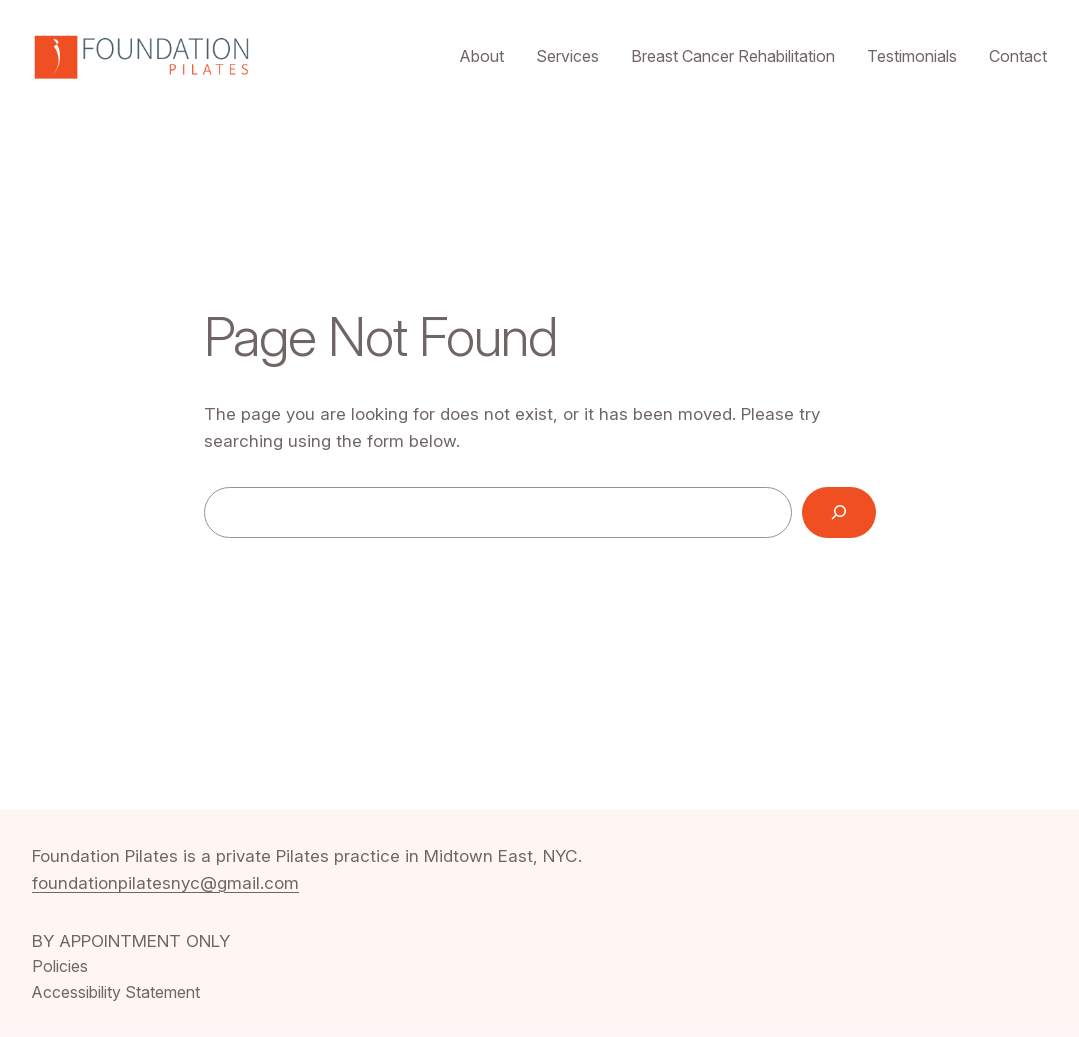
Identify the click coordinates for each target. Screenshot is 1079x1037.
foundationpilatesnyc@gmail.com (165, 882)
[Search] (839, 512)
